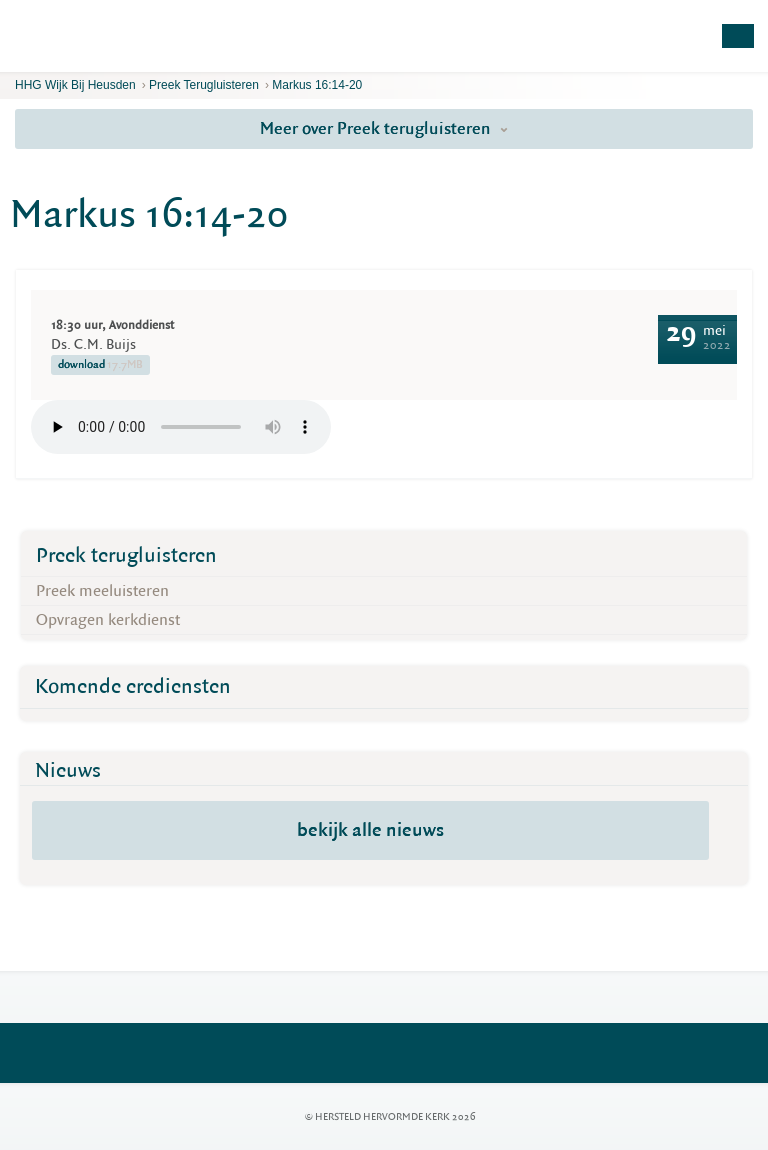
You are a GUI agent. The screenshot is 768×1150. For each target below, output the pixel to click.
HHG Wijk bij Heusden (75, 85)
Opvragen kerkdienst (108, 620)
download (100, 365)
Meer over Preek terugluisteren (384, 128)
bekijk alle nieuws (370, 830)
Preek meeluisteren (102, 591)
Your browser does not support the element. (181, 427)
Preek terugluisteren (204, 85)
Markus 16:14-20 (317, 85)
